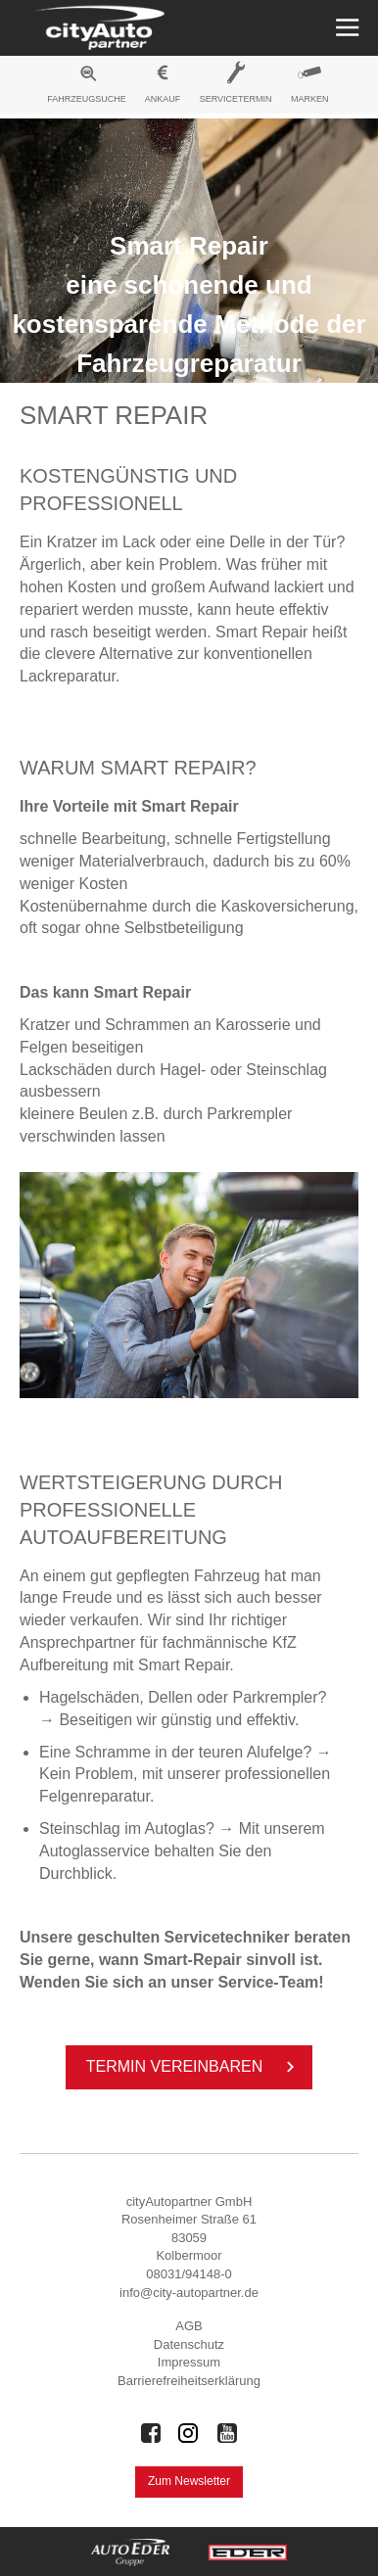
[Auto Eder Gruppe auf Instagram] (189, 2433)
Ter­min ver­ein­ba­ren (194, 2067)
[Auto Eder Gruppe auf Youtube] (227, 2433)
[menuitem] (86, 87)
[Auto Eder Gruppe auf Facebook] (151, 2433)
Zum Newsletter (189, 2481)
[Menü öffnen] (345, 28)
